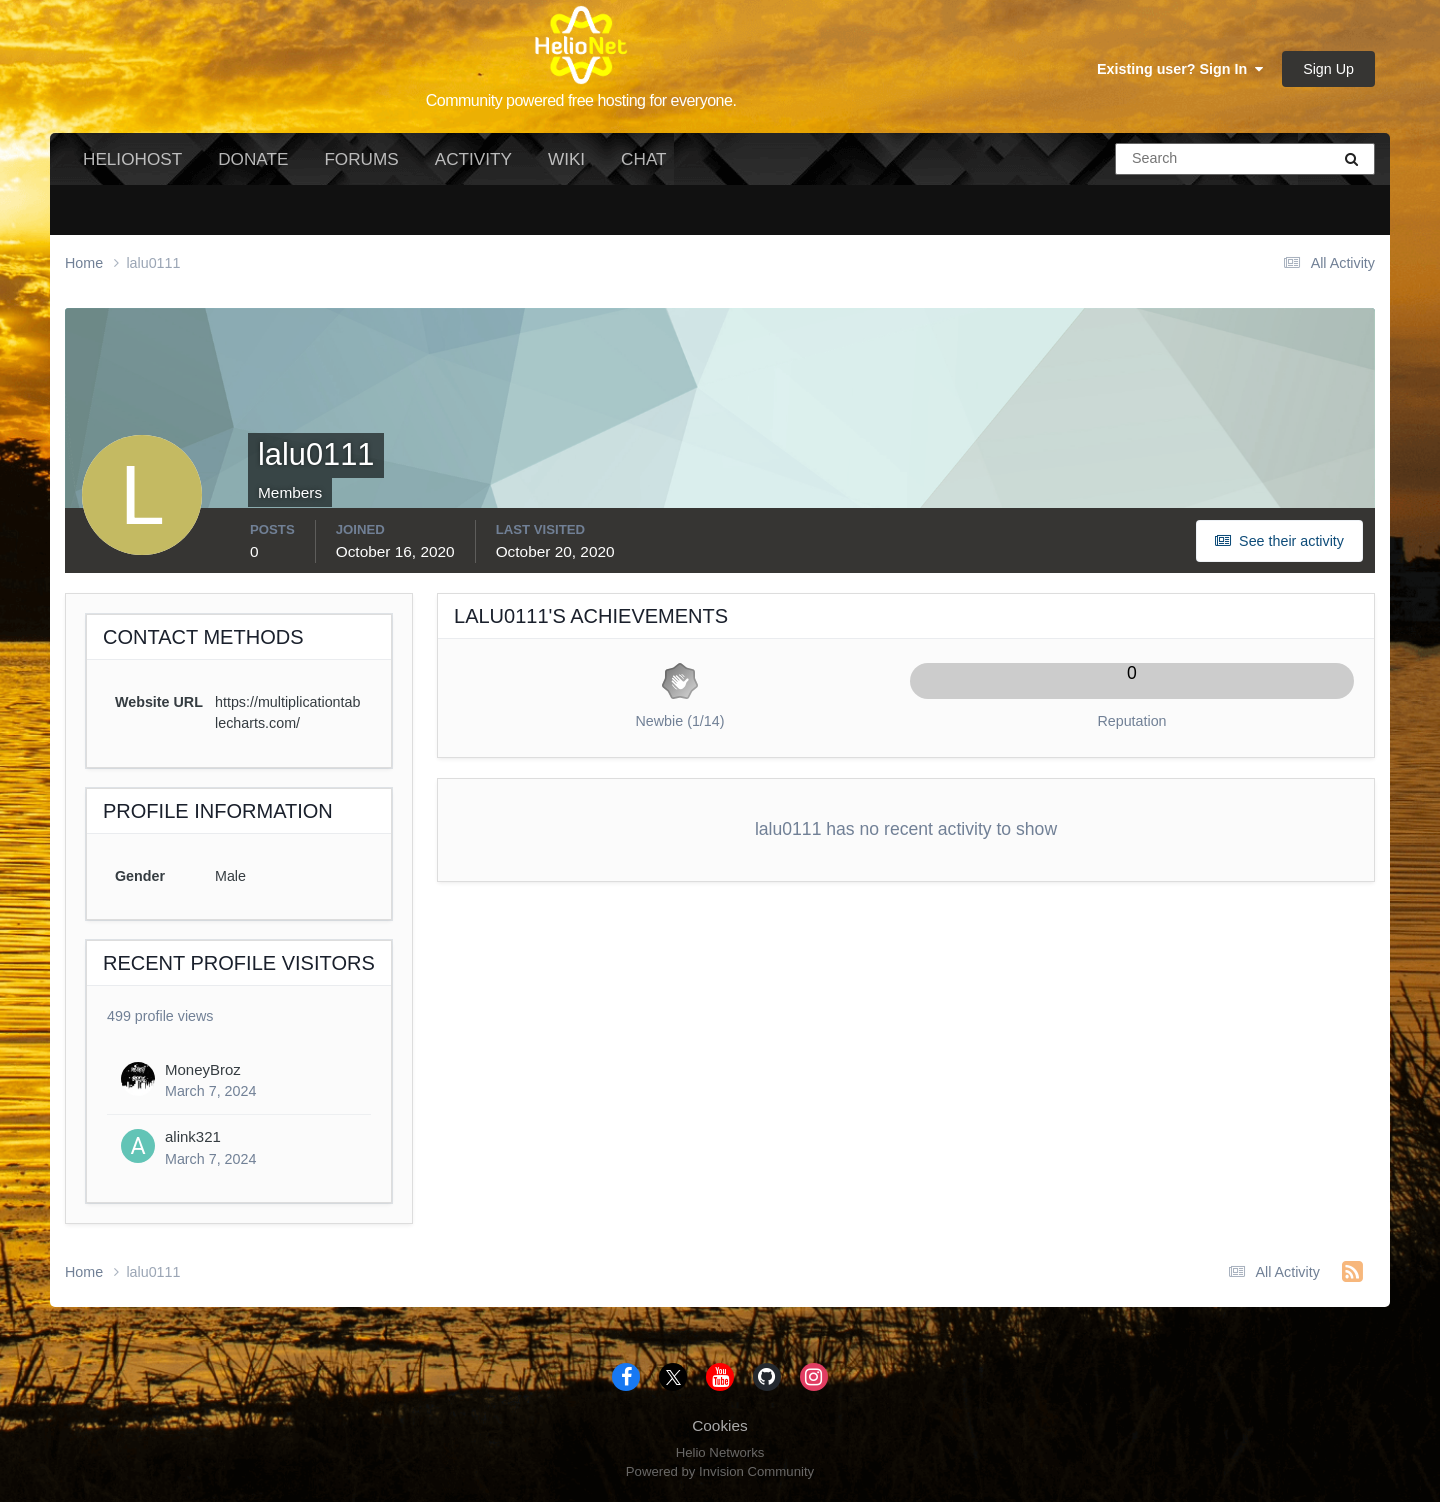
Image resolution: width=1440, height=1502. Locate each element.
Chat (643, 159)
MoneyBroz (203, 1069)
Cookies (720, 1425)
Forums (361, 159)
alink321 (193, 1136)
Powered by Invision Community (720, 1471)
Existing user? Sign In (1180, 69)
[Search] (1156, 159)
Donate (253, 159)
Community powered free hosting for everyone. (581, 100)
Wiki (566, 159)
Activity (473, 159)
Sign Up (1328, 69)
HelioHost (132, 159)
